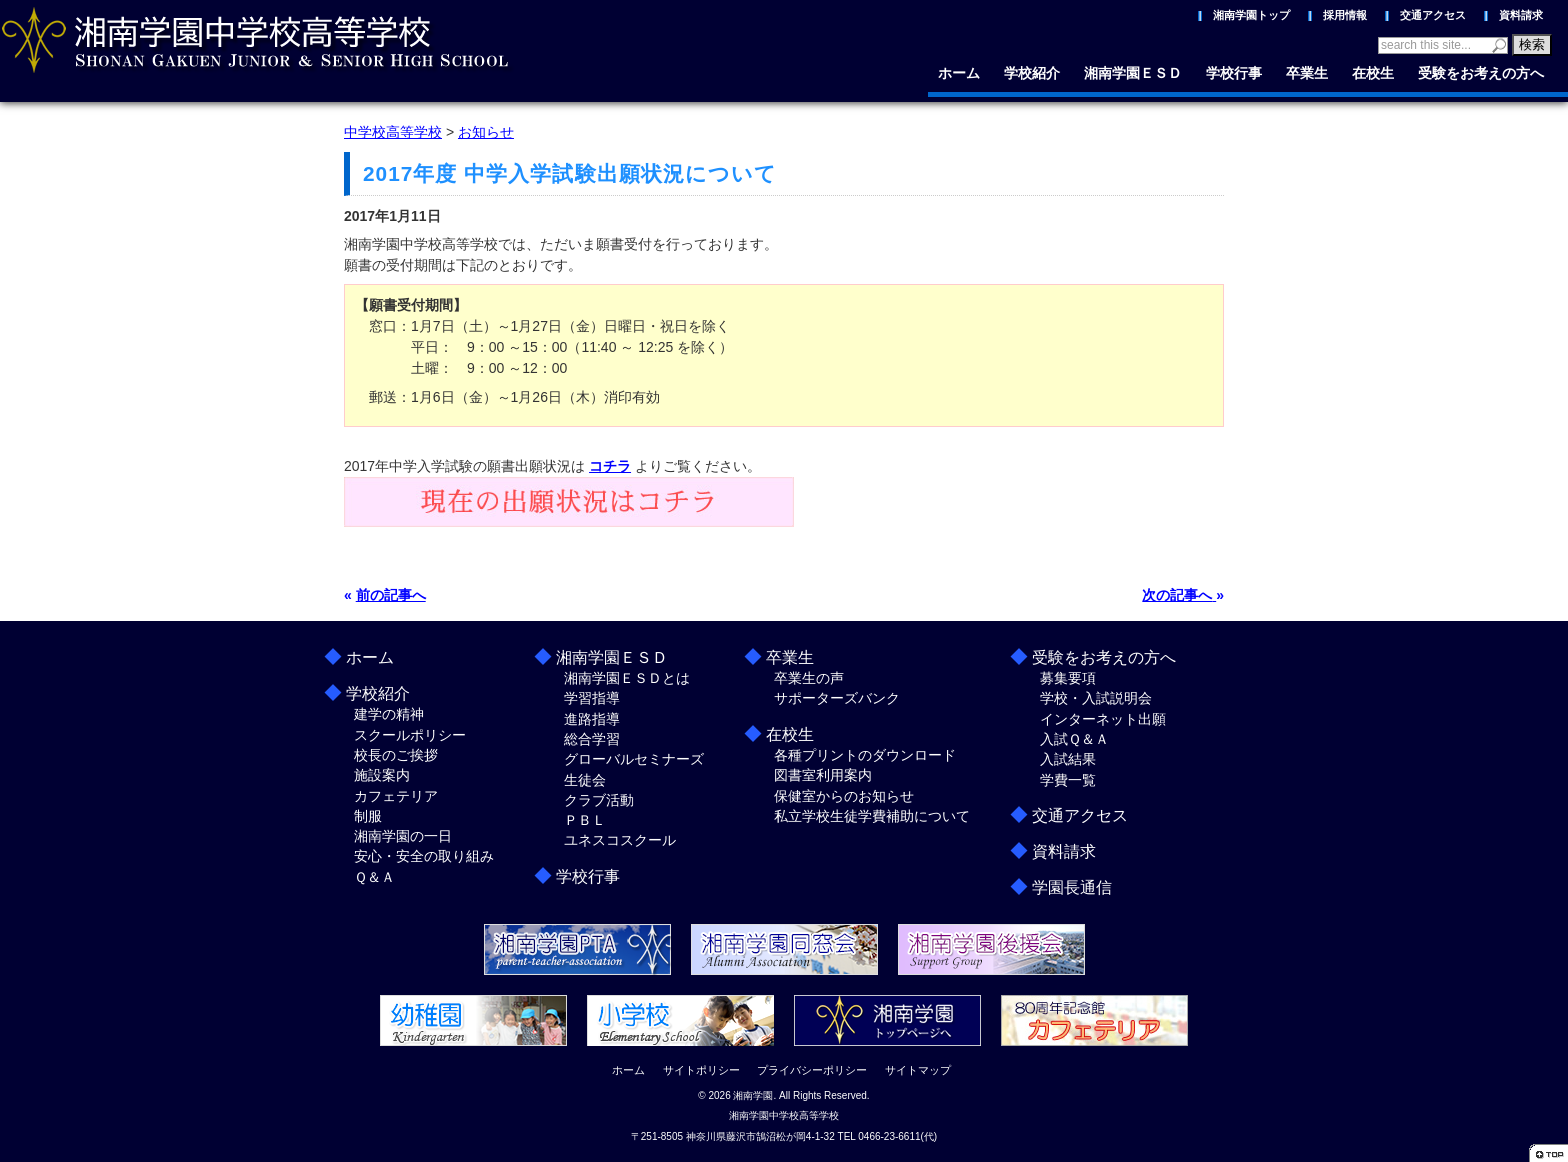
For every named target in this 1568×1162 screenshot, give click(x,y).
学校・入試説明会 (1096, 698)
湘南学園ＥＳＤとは (627, 678)
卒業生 (1307, 73)
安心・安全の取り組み (424, 856)
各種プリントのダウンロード (865, 755)
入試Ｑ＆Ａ (1074, 739)
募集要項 (1068, 678)
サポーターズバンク (837, 698)
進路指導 (592, 719)
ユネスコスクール (620, 840)
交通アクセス (1433, 15)
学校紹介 (1032, 73)
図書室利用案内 (823, 775)
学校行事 (1234, 73)
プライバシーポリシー (812, 1070)
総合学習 (592, 739)
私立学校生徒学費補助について (872, 816)
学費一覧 (1068, 780)
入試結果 (1068, 759)
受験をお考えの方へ (1481, 73)
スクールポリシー (410, 735)
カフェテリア (396, 796)
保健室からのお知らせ (844, 796)
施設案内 (382, 775)
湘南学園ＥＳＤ (1133, 73)
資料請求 (1521, 15)
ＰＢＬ (585, 820)
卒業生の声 (809, 678)
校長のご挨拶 (396, 755)
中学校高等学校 (393, 132)
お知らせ (486, 132)
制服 (368, 816)
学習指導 (592, 698)
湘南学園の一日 (403, 836)
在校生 (1373, 73)
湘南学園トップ (1251, 15)
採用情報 (1345, 15)
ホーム (959, 73)
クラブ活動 (599, 800)
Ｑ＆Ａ (374, 877)
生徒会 (585, 780)
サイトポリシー (701, 1070)
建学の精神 (389, 714)
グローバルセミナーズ (634, 759)
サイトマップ (918, 1070)
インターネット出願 (1103, 719)
